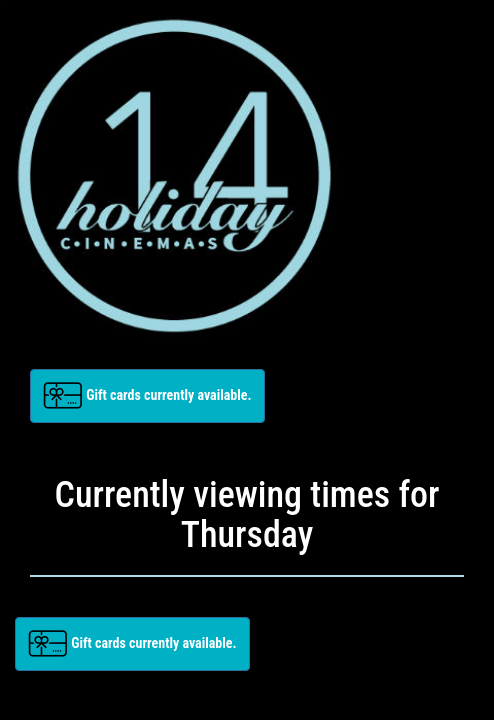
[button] (147, 396)
